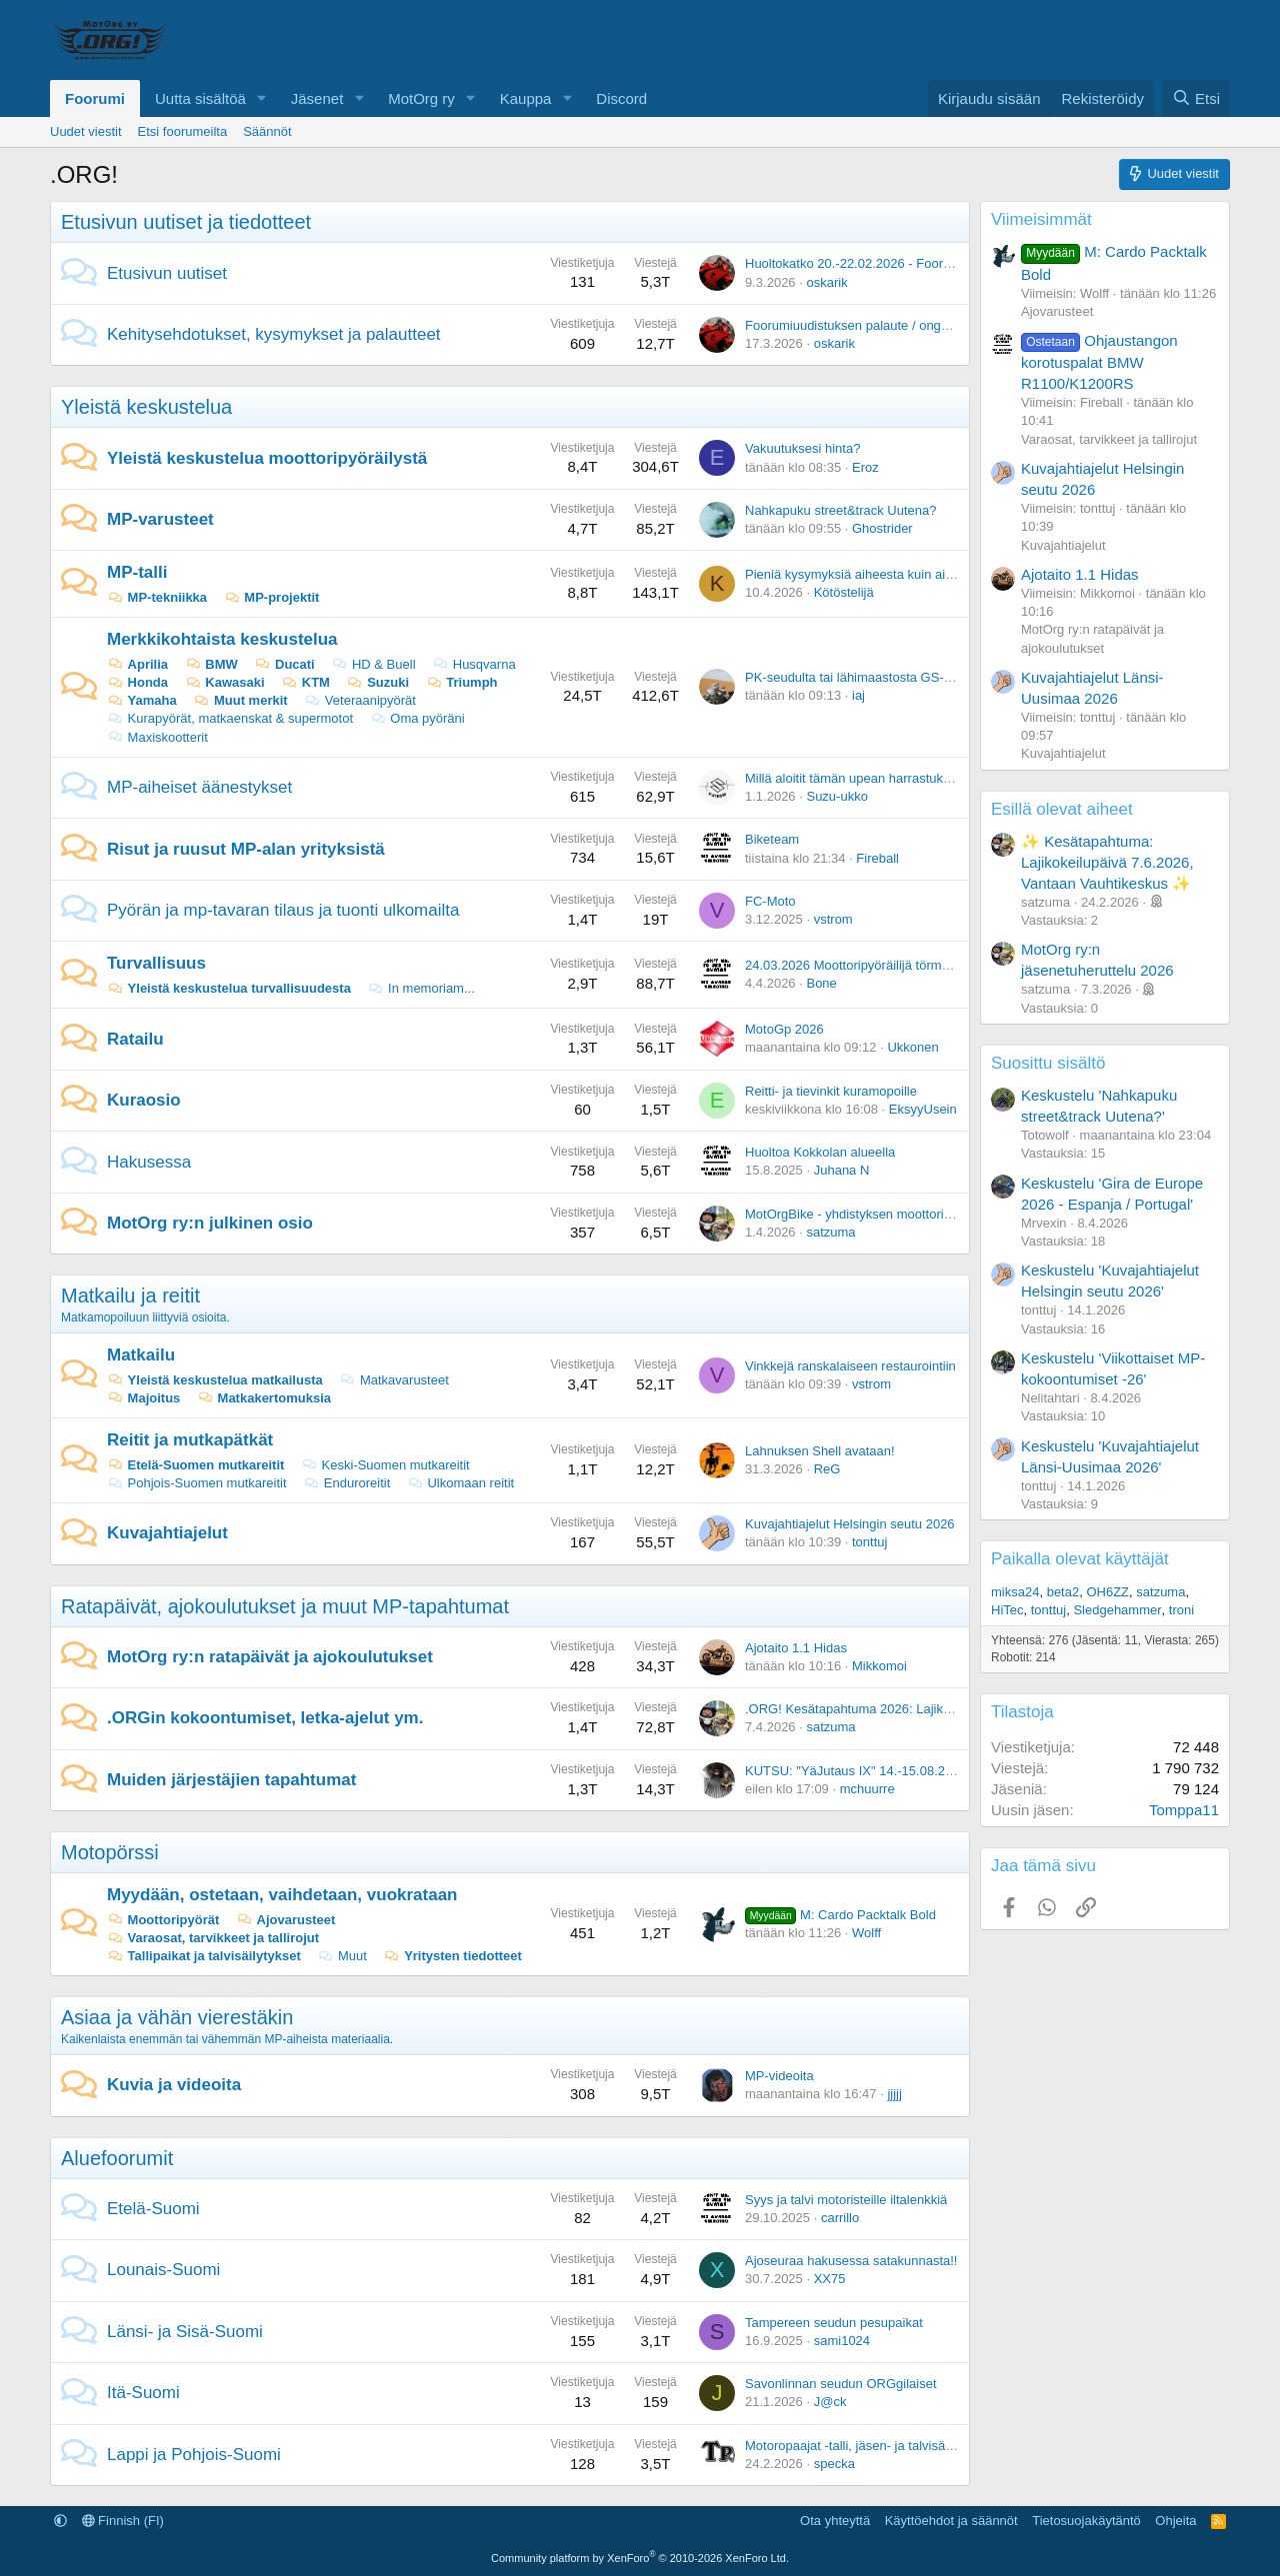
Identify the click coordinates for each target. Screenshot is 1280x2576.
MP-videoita (779, 2075)
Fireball (877, 858)
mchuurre (867, 1788)
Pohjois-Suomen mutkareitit (197, 1482)
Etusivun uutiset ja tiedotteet (186, 222)
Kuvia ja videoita (174, 2084)
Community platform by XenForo (640, 2558)
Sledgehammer (1117, 1609)
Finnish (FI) (123, 2520)
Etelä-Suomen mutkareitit (195, 1464)
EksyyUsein (923, 1109)
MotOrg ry (421, 98)
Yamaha (142, 700)
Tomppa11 (1184, 1809)
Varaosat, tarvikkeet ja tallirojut (213, 1937)
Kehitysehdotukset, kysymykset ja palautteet (274, 334)
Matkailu (141, 1354)
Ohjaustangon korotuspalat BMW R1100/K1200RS (1099, 362)
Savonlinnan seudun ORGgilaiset (841, 2383)
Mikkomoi (879, 1665)
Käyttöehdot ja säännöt (951, 2520)
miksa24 (1015, 1591)
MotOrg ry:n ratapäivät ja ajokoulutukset (270, 1656)
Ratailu (135, 1039)
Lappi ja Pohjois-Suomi (194, 2454)
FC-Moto (770, 901)
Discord (621, 98)
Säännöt (267, 131)
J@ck (830, 2401)
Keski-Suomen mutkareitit (385, 1464)
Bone (821, 983)
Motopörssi (110, 1852)
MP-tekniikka (157, 597)
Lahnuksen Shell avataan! (820, 1450)
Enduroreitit (346, 1482)
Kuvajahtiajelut (167, 1532)
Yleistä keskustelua (146, 407)
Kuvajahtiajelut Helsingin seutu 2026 (850, 1523)
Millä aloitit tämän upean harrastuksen (854, 778)
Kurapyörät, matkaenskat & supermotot (230, 718)
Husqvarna (473, 664)
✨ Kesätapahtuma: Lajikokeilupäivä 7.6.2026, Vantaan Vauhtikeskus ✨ (1107, 862)
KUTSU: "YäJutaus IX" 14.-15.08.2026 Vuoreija (881, 1770)
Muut (342, 1955)
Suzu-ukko (836, 796)
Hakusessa (149, 1162)
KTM (305, 682)
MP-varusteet (160, 519)
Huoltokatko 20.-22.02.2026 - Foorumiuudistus (878, 263)
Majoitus (143, 1397)
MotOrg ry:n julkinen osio (210, 1223)
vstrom (833, 919)
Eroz (865, 467)
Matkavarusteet (393, 1379)
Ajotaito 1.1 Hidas (796, 1647)
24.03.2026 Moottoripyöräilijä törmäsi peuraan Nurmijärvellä (917, 965)
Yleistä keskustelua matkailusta (215, 1379)
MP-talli (137, 572)
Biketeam (772, 839)
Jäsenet (317, 98)
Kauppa (526, 98)
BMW (211, 664)
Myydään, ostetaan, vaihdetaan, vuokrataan (282, 1894)
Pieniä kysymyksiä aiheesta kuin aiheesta (864, 574)
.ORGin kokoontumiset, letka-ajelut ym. (265, 1717)
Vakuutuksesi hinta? (802, 448)
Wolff (866, 1932)
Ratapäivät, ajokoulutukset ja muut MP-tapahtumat (285, 1606)
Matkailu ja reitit (130, 1295)
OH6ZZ (1107, 1591)
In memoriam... (421, 988)
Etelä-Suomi (153, 2208)
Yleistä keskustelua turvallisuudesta (229, 988)
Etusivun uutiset (167, 273)
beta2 (1063, 1591)
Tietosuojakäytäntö (1086, 2520)
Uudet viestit (86, 131)
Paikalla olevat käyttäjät (1080, 1558)
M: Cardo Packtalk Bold (840, 1914)
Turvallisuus (156, 963)
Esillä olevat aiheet (1062, 809)
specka (834, 2463)
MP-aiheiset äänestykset (199, 787)
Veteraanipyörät (360, 700)
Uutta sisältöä (200, 98)
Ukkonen (912, 1047)
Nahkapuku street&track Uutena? (841, 510)
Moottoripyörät (163, 1919)
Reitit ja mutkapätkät (190, 1439)
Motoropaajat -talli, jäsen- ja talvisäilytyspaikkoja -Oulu (901, 2445)
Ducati (284, 664)
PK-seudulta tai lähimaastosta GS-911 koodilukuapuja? (904, 677)
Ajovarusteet (285, 1919)
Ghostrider (882, 528)
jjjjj (894, 2093)
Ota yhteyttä (835, 2520)
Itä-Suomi (143, 2392)
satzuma (830, 1232)
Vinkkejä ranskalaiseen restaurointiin (850, 1365)
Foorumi (95, 98)
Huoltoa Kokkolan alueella (820, 1152)
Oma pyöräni (417, 718)
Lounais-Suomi (163, 2269)
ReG (827, 1468)
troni (1181, 1609)
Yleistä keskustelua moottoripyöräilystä (267, 458)
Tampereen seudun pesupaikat (834, 2322)
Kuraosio (144, 1100)
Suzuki (378, 682)
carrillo (840, 2217)
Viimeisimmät (1041, 219)
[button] (262, 98)
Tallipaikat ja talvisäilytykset (204, 1955)
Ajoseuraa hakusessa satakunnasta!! (851, 2260)
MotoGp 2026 (784, 1029)
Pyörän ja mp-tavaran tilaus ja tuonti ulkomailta (283, 910)
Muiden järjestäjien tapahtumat (231, 1779)
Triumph (462, 682)
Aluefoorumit (117, 2158)
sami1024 (842, 2340)
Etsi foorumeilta (183, 131)
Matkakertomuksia (264, 1397)
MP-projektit (272, 597)
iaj (858, 695)
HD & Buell (373, 664)
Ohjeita (1175, 2520)
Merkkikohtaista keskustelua (222, 639)
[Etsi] (1196, 98)
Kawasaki (225, 682)
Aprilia (137, 664)
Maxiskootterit (157, 737)
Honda (137, 682)
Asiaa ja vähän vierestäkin (177, 2017)
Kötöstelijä (844, 592)
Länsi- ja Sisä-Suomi (185, 2331)
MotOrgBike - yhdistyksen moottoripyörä (860, 1214)
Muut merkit (240, 700)
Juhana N (842, 1170)
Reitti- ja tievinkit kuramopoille (831, 1091)
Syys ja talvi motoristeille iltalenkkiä (846, 2199)
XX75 (830, 2278)
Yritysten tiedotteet (453, 1955)
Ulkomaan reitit (460, 1482)
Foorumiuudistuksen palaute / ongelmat (859, 325)
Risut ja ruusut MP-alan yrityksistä (246, 849)
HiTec (1007, 1609)
